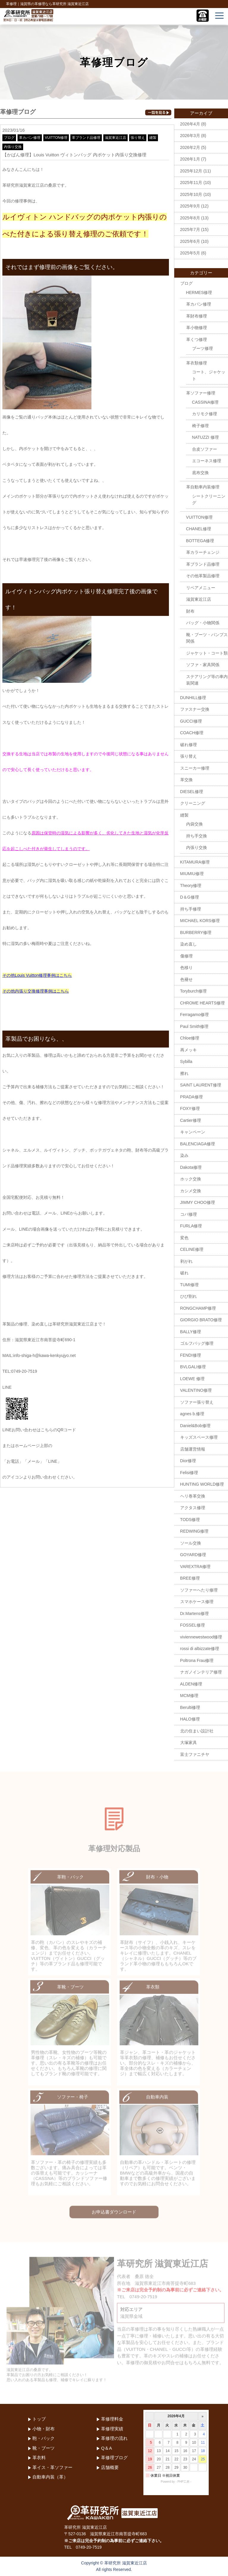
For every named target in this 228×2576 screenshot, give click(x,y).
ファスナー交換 (194, 709)
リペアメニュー (200, 587)
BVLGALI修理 (193, 1366)
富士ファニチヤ (194, 1754)
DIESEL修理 (191, 791)
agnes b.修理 (192, 1413)
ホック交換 (190, 1179)
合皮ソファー (204, 449)
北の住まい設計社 (196, 1731)
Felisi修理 (189, 1472)
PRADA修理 (191, 1096)
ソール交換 (190, 1543)
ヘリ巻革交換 (192, 1496)
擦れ (184, 1073)
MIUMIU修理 (192, 873)
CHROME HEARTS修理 (202, 1003)
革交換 (186, 779)
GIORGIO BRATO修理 (201, 1319)
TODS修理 (190, 1519)
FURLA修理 (191, 1225)
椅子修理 (200, 425)
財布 (190, 611)
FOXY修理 (190, 1108)
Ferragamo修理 (194, 1014)
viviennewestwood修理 (201, 1637)
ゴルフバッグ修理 (196, 1343)
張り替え (138, 138)
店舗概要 (110, 2467)
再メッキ (188, 1050)
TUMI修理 (189, 1284)
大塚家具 (188, 1742)
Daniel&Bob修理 (195, 1425)
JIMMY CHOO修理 (197, 1202)
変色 (184, 1237)
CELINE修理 (192, 1249)
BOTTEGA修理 (200, 540)
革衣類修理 (196, 363)
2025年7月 (190, 229)
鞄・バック (43, 2438)
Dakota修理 (191, 1167)
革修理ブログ (114, 2457)
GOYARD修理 (193, 1554)
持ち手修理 (190, 909)
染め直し (188, 944)
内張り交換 (13, 147)
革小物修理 (196, 327)
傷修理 (186, 956)
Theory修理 (191, 885)
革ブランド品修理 (86, 138)
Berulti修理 (190, 1707)
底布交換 (200, 472)
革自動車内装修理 (202, 487)
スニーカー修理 (194, 768)
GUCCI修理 (191, 721)
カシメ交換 (190, 1190)
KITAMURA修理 (195, 862)
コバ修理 (188, 1214)
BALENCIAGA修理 (197, 1143)
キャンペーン (192, 1132)
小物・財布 (43, 2428)
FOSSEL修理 (192, 1625)
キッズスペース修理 (199, 1437)
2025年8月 (190, 218)
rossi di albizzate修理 (199, 1648)
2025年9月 (190, 206)
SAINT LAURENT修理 (200, 1085)
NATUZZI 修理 (205, 437)
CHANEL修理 (198, 528)
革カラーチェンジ (202, 552)
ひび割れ (188, 1296)
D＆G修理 (189, 897)
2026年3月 (190, 135)
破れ (184, 1272)
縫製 (152, 138)
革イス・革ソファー (52, 2467)
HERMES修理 (199, 292)
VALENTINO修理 (196, 1390)
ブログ (9, 138)
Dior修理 (188, 1460)
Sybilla (186, 1061)
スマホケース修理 (196, 1601)
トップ (39, 2418)
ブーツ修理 (202, 348)
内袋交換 (194, 824)
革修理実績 (112, 2428)
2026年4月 (190, 124)
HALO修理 (190, 1719)
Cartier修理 (190, 1120)
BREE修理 (190, 1578)
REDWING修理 (194, 1531)
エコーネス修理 (206, 460)
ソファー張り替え (196, 1402)
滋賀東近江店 (115, 138)
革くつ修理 (196, 339)
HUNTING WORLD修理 (202, 1484)
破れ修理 (188, 744)
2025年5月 (190, 253)
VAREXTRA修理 (195, 1566)
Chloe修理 (190, 1038)
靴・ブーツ (43, 2448)
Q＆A (106, 2448)
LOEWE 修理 (192, 1378)
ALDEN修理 (191, 1684)
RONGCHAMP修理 (198, 1308)
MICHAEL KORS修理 (200, 920)
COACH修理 (192, 732)
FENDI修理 (190, 1355)
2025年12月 (191, 171)
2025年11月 (191, 182)
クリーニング (192, 803)
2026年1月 (190, 159)
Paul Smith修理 (194, 1026)
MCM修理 (189, 1695)
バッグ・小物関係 (202, 622)
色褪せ (186, 979)
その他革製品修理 (202, 575)
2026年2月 (190, 147)
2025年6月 (190, 241)
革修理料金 (112, 2418)
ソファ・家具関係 (202, 664)
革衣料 (39, 2457)
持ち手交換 (196, 835)
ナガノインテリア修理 (201, 1672)
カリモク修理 (204, 413)
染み (184, 1155)
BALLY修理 (190, 1331)
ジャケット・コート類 (207, 653)
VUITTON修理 (56, 138)
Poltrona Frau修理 (197, 1660)
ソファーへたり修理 (199, 1590)
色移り (186, 967)
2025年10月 (191, 194)
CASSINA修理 (205, 402)
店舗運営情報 (192, 1449)
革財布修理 (196, 316)
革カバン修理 (29, 138)
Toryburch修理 (193, 991)
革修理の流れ (114, 2438)
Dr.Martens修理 (194, 1613)
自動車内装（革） (50, 2476)
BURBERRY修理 (196, 932)
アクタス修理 (192, 1507)
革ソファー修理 (200, 393)
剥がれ (186, 1261)
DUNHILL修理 (193, 697)
